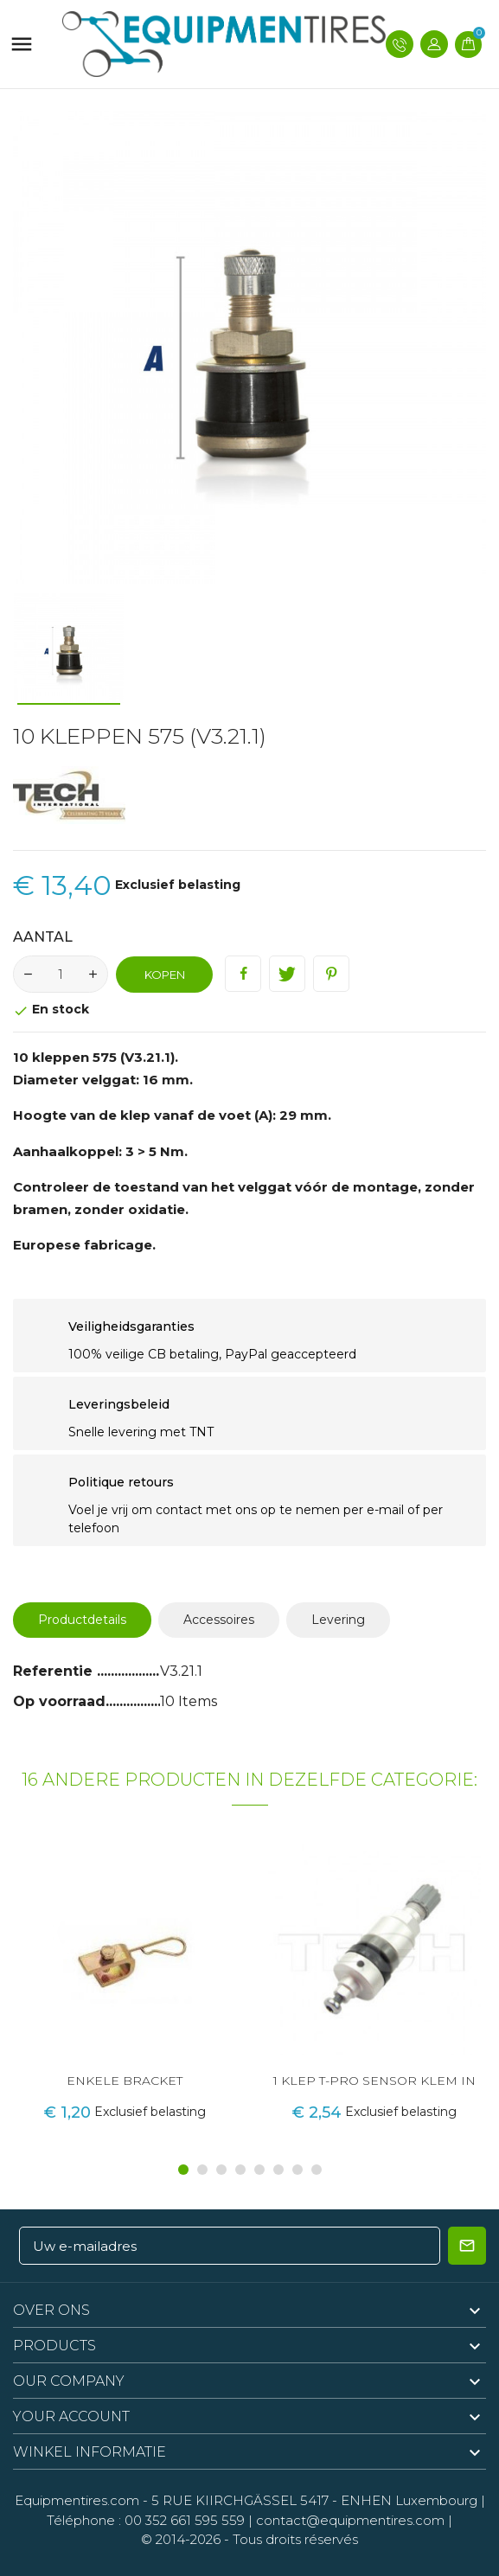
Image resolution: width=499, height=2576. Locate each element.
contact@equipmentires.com (350, 2520)
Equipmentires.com (77, 2500)
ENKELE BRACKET (124, 2080)
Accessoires (218, 1619)
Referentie (55, 1671)
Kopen (164, 974)
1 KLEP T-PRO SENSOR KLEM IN (374, 2080)
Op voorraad (59, 1701)
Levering (338, 1619)
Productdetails (82, 1619)
